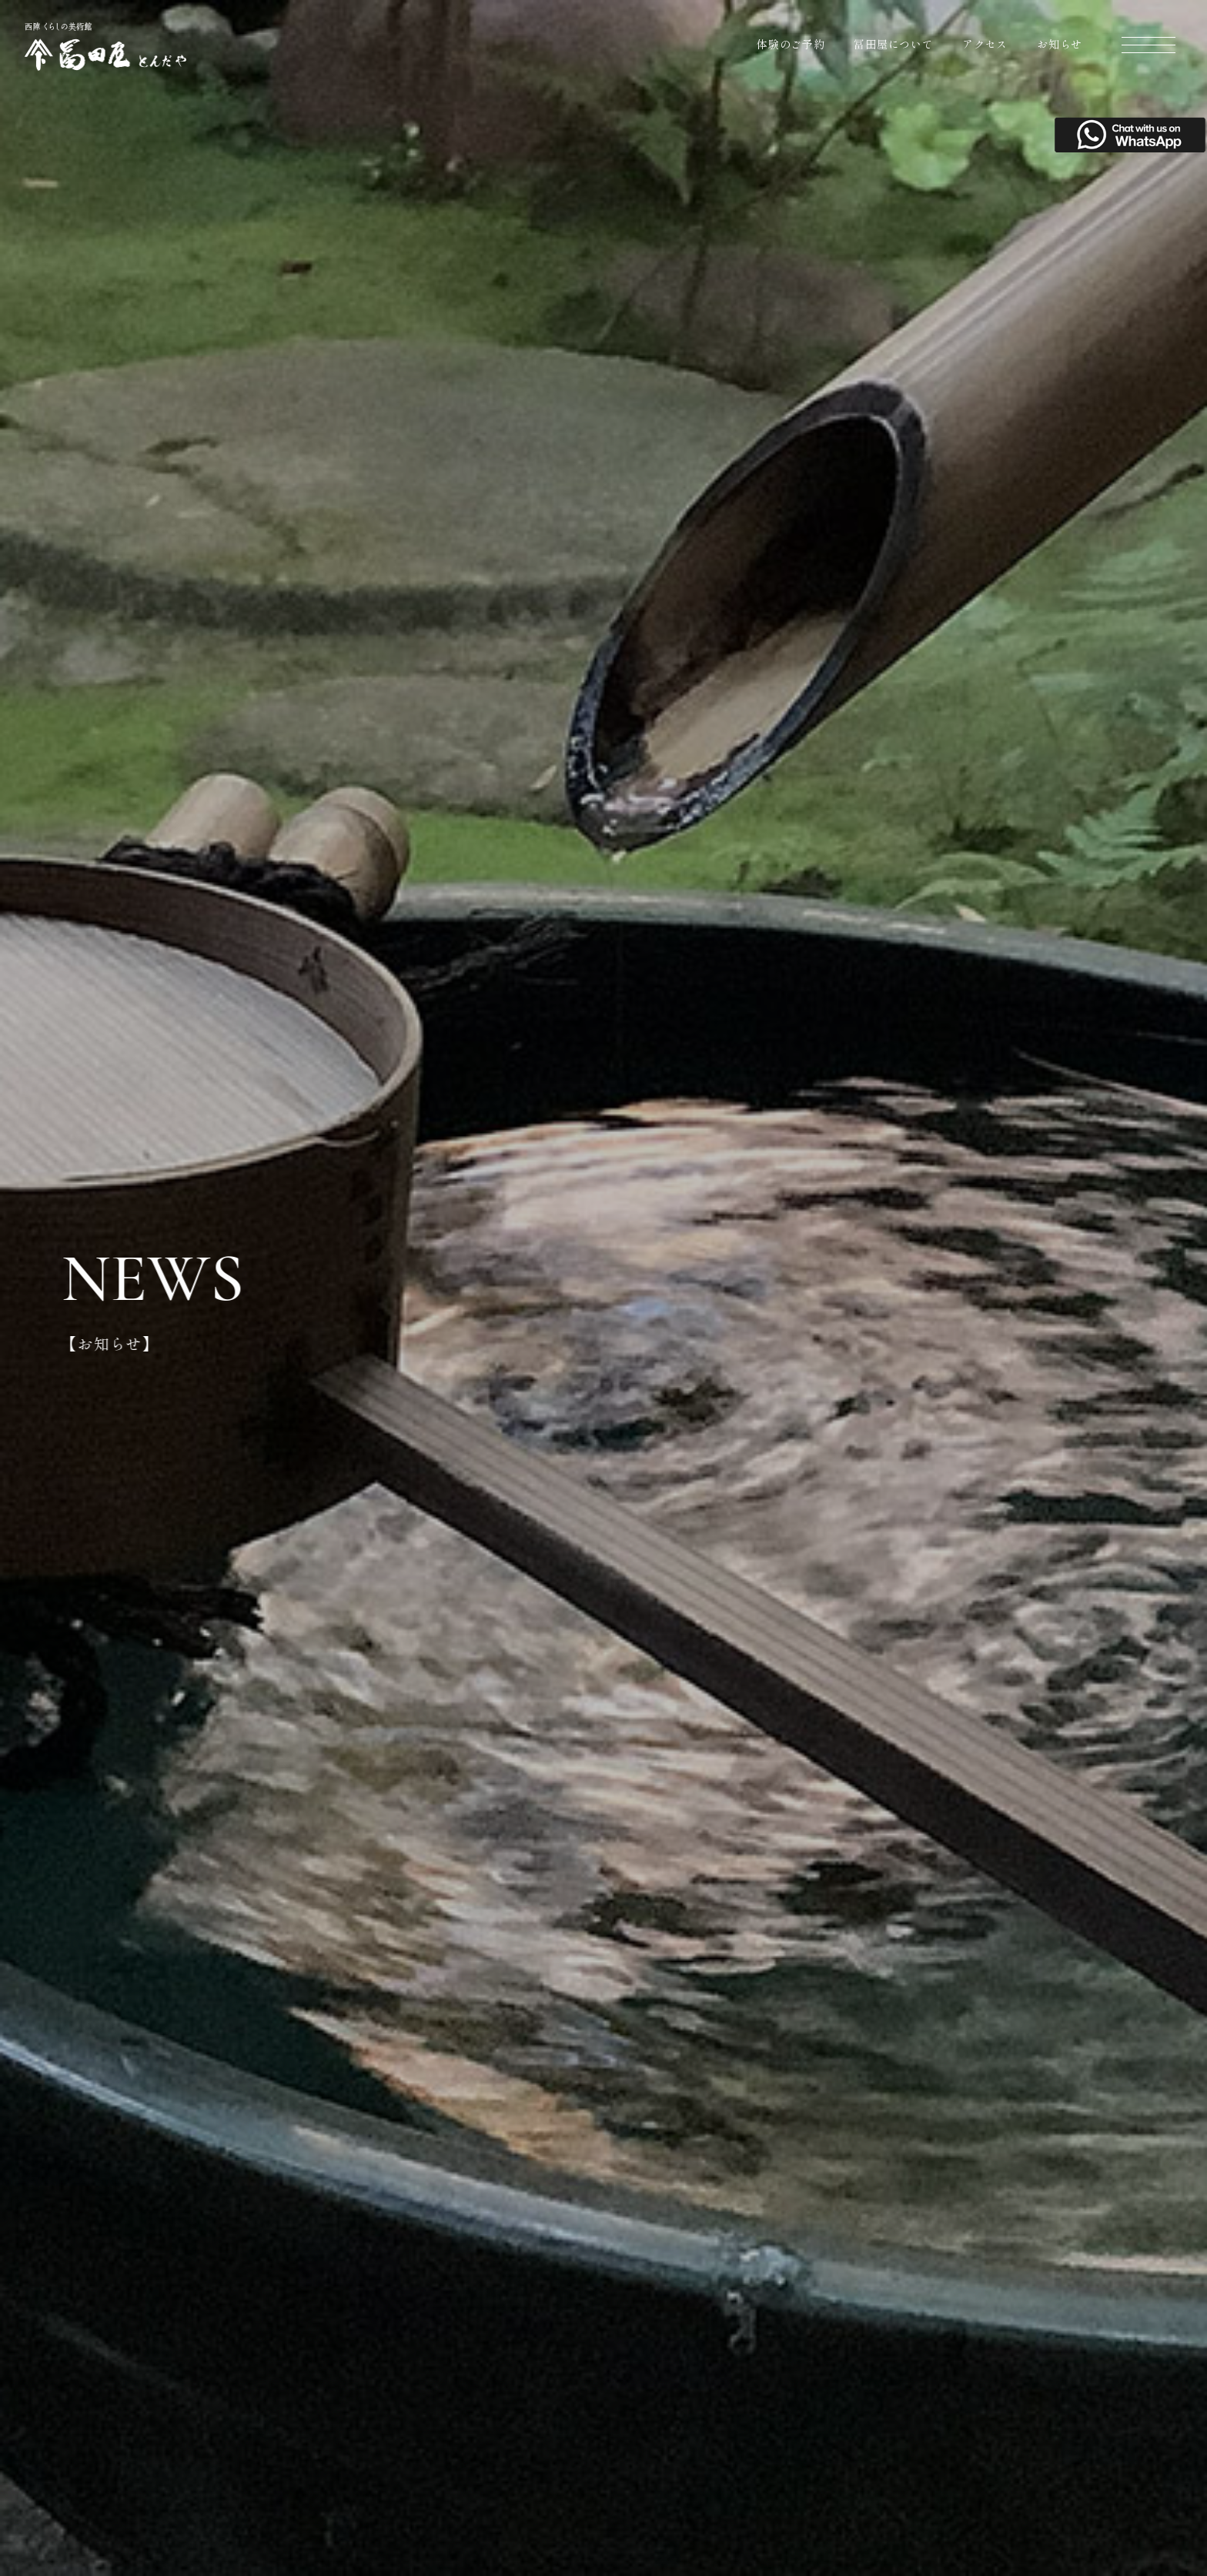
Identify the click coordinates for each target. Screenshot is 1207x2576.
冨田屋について (893, 44)
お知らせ (1059, 44)
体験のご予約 (790, 44)
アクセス (985, 44)
